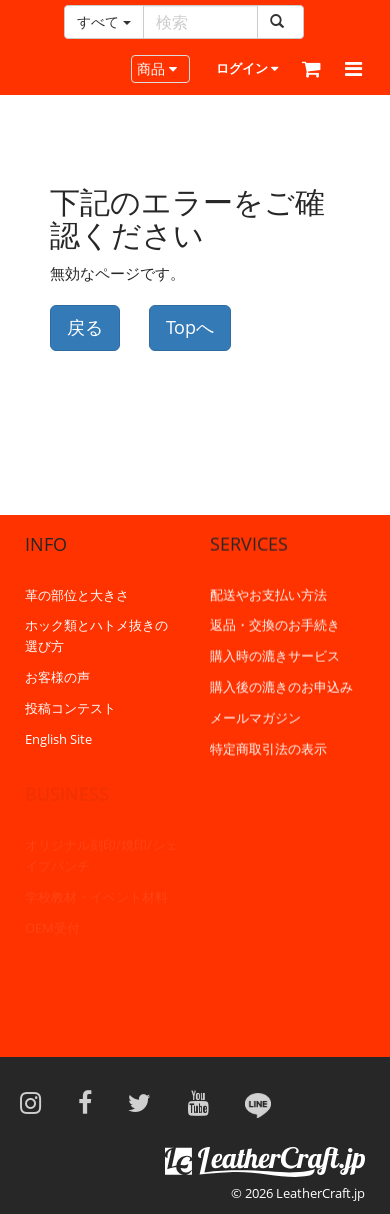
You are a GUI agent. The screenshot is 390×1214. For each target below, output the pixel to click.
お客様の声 (57, 677)
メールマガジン (255, 717)
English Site (58, 738)
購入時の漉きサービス (275, 655)
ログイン (247, 68)
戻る (85, 327)
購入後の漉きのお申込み (281, 686)
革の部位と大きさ (77, 594)
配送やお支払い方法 (268, 594)
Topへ (190, 327)
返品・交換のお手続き (275, 624)
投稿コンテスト (70, 707)
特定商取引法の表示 (268, 748)
